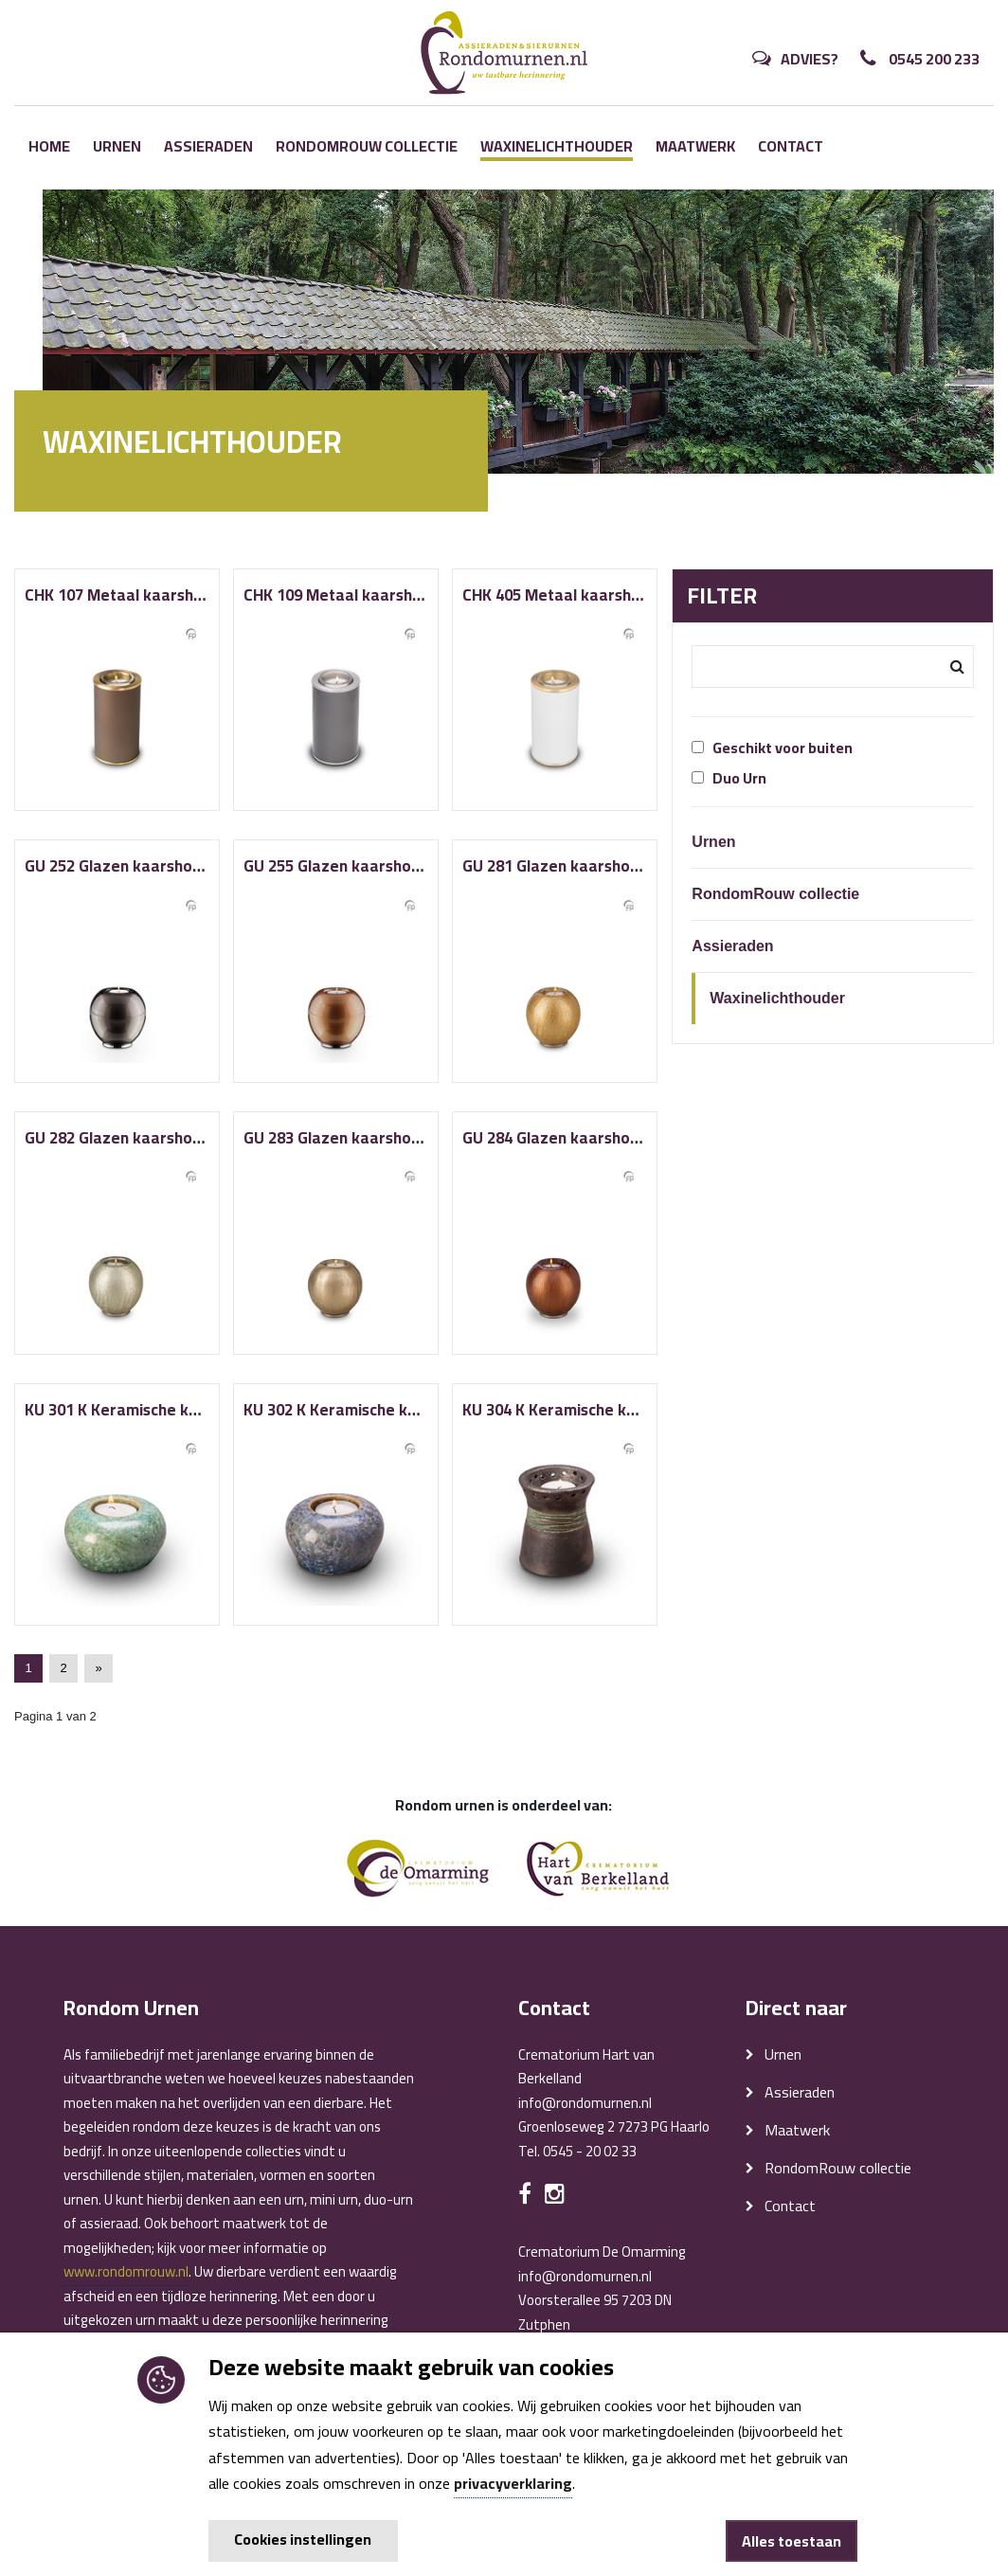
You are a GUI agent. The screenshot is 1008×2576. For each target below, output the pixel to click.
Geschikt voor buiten (772, 747)
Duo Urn (729, 777)
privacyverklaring (513, 2483)
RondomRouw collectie (367, 146)
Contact (790, 146)
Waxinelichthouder (556, 147)
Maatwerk (695, 146)
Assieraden (208, 146)
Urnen (117, 146)
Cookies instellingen (302, 2539)
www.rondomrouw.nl (126, 2271)
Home (49, 146)
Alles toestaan (791, 2541)
